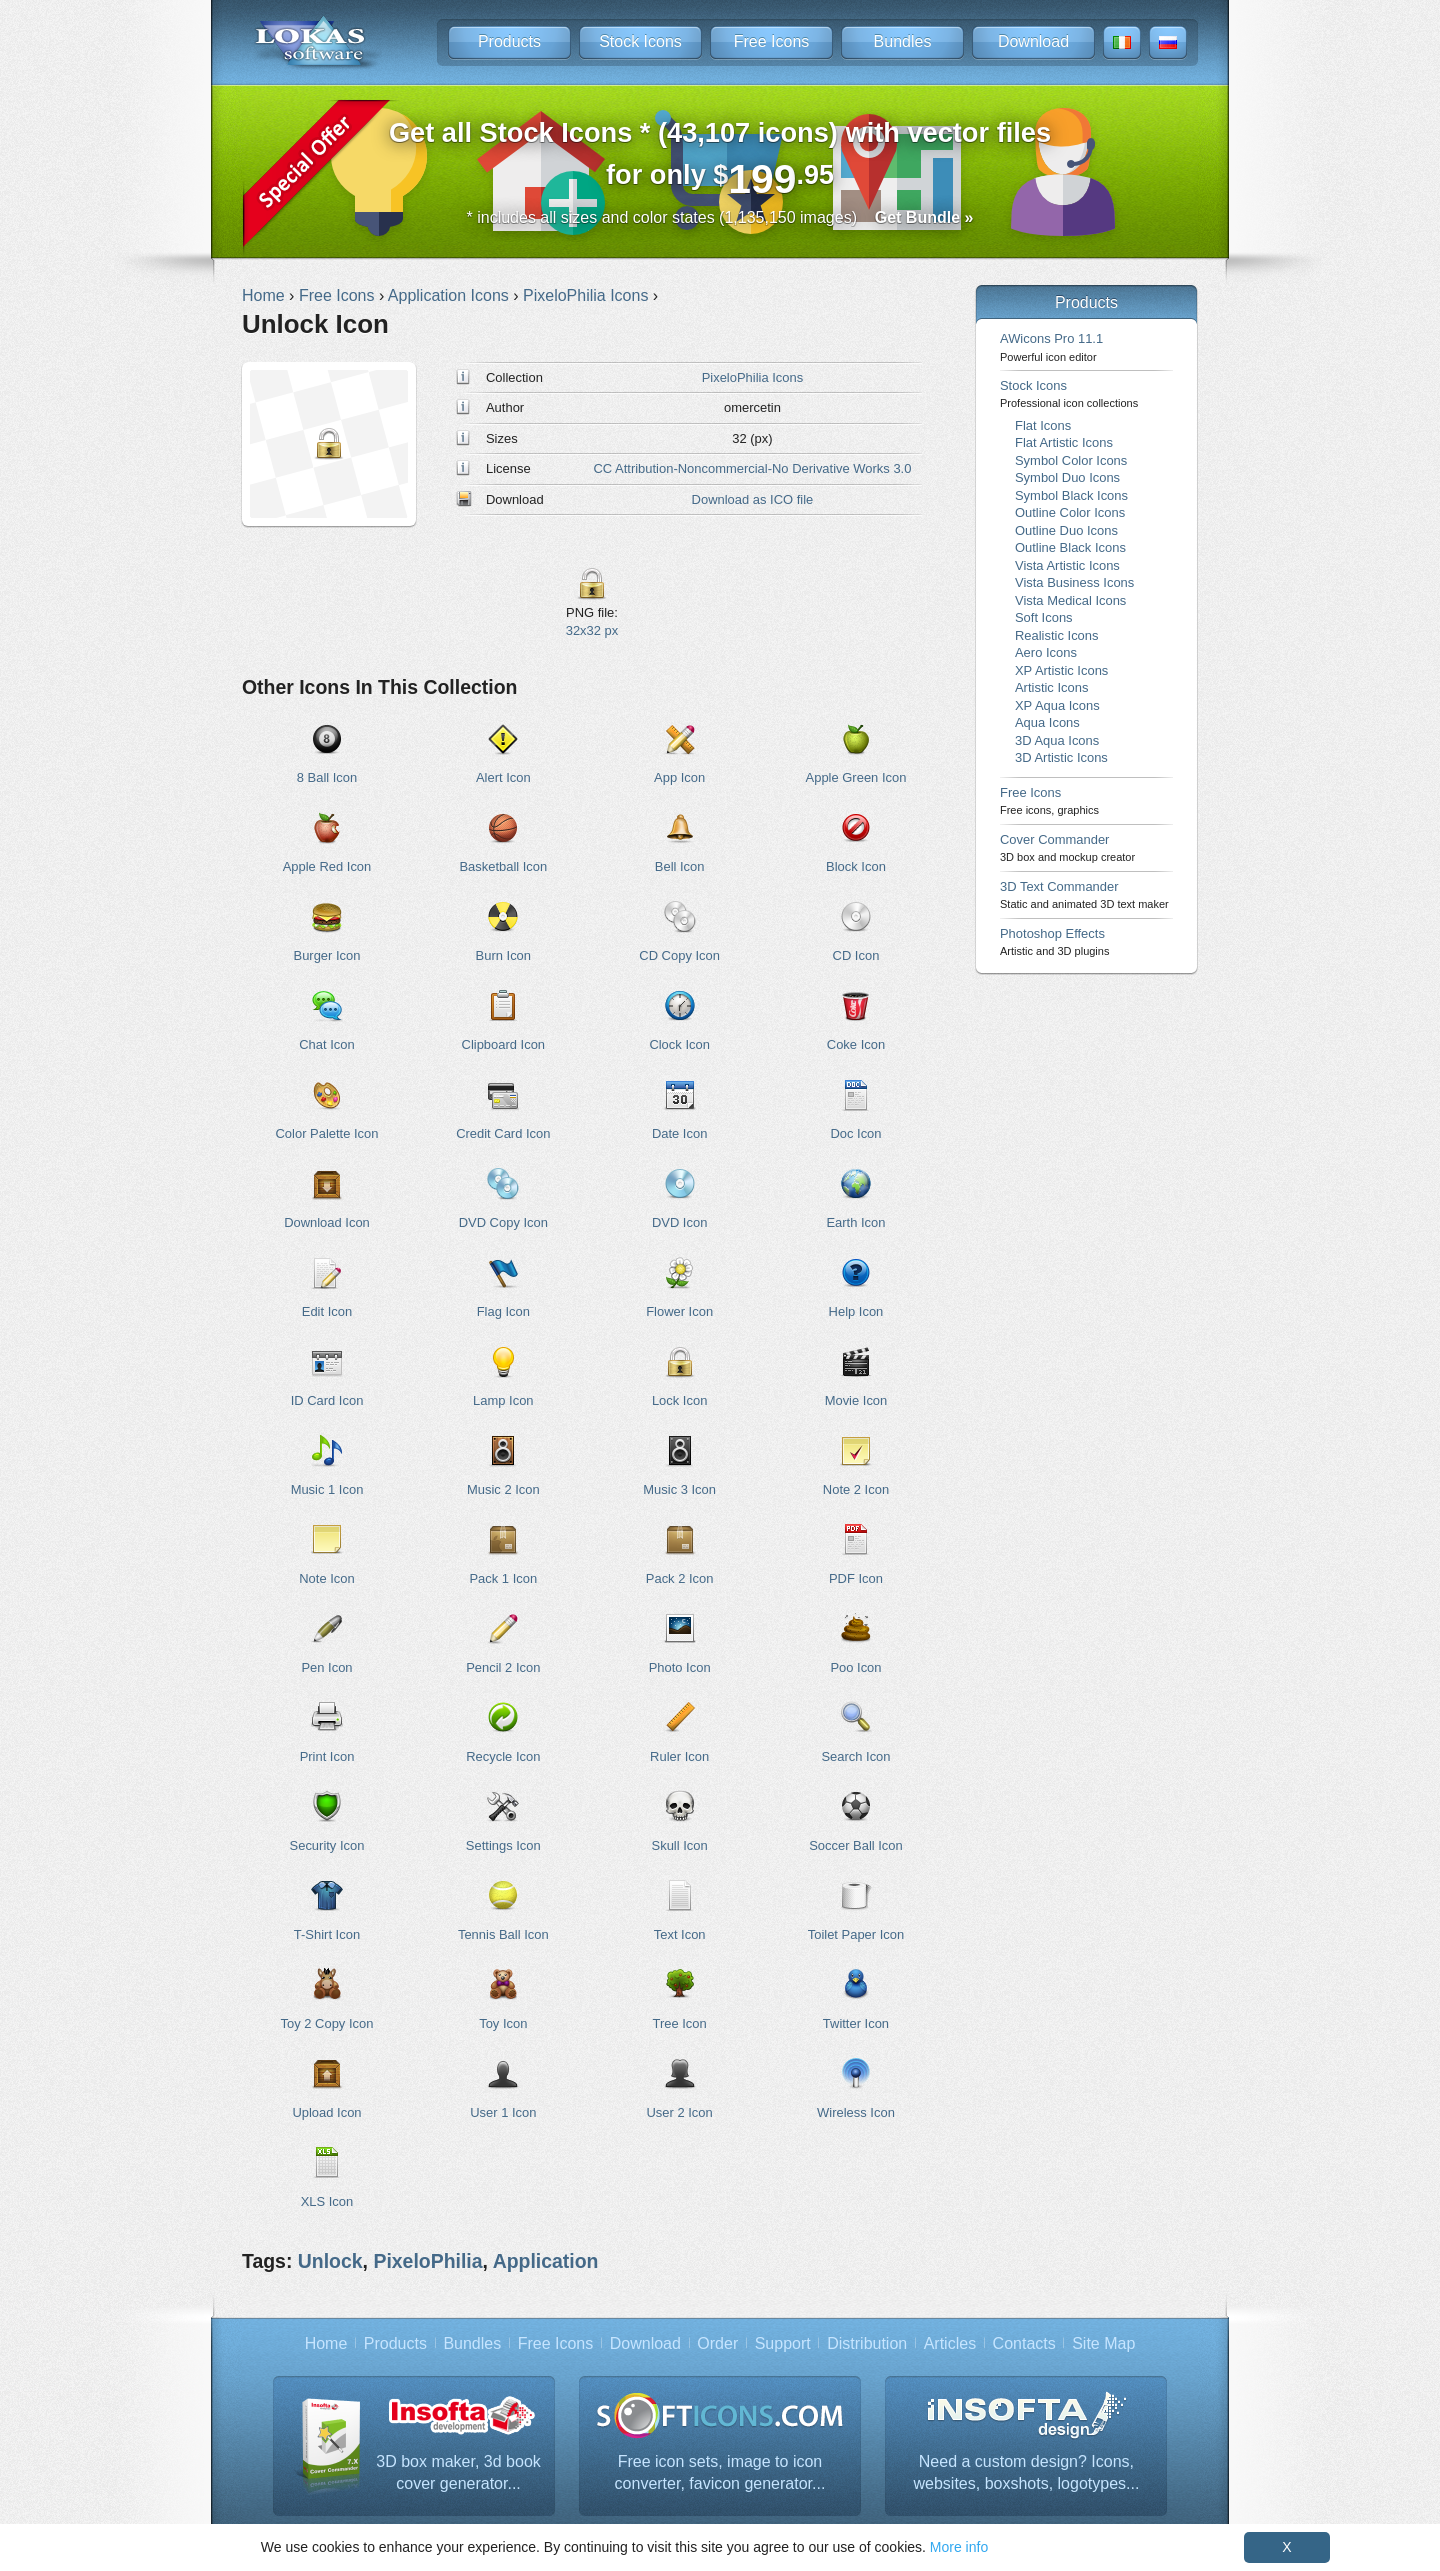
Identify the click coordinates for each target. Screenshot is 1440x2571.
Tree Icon (680, 2023)
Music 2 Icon (503, 1489)
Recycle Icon (503, 1756)
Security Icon (327, 1845)
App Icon (679, 777)
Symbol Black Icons (1071, 495)
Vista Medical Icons (1070, 600)
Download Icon (327, 1222)
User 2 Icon (680, 2112)
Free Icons (772, 41)
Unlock (330, 2261)
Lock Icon (679, 1400)
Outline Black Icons (1070, 547)
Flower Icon (679, 1311)
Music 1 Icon (327, 1489)
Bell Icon (680, 866)
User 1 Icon (503, 2112)
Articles (950, 2343)
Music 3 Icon (679, 1489)
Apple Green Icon (856, 777)
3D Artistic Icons (1061, 757)
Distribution (867, 2343)
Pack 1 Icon (503, 1578)
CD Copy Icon (679, 955)
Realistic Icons (1057, 635)
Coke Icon (856, 1044)
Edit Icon (327, 1311)
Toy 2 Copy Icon (327, 2023)
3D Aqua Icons (1057, 740)
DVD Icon (679, 1222)
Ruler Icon (679, 1756)
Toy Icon (503, 2023)
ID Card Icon (327, 1400)
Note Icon (326, 1578)
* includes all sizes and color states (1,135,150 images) (720, 217)
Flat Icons (1043, 425)
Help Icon (856, 1311)
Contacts (1024, 2343)
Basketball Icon (503, 866)
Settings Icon (503, 1845)
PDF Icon (856, 1578)
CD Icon (856, 955)
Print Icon (327, 1756)
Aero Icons (1046, 652)
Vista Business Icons (1074, 582)
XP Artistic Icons (1061, 670)
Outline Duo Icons (1066, 530)
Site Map (1103, 2343)
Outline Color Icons (1070, 512)
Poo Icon (855, 1667)
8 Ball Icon (327, 777)
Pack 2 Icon (680, 1578)
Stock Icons (640, 41)
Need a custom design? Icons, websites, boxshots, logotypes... (1026, 2472)
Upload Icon (326, 2112)
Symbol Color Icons (1071, 460)
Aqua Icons (1047, 722)
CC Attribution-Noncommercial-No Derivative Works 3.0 (752, 468)
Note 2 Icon (856, 1489)
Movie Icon (856, 1400)
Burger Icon (327, 955)
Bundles (903, 41)
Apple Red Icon (327, 866)
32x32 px (592, 630)
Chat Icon (326, 1044)
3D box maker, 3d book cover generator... (458, 2472)
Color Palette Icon (327, 1133)
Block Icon (856, 866)
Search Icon (855, 1756)
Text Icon (680, 1934)
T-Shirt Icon (327, 1934)
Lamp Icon (503, 1400)
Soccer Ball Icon (856, 1845)
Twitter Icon (856, 2023)
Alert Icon (503, 777)
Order (717, 2343)
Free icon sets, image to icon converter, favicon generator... (720, 2472)
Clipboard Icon (504, 1044)
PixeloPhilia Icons (753, 377)
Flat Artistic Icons (1064, 442)
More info (959, 2547)
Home (326, 2343)
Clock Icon (679, 1044)
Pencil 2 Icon (503, 1667)
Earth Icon (855, 1222)
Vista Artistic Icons (1067, 565)
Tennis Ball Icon (503, 1934)
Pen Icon (326, 1667)
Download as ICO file (753, 499)
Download (1033, 41)
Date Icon (679, 1133)
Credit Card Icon (503, 1133)
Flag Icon (503, 1311)
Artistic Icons (1051, 687)
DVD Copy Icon (503, 1222)
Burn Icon (503, 955)
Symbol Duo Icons (1067, 477)
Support (783, 2343)
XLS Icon (327, 2201)
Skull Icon (680, 1845)
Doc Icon (855, 1133)
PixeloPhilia (427, 2261)
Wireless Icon (856, 2112)
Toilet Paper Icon (856, 1934)
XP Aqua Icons (1057, 705)
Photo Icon (680, 1667)
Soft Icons (1044, 617)
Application (546, 2261)
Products (509, 41)
